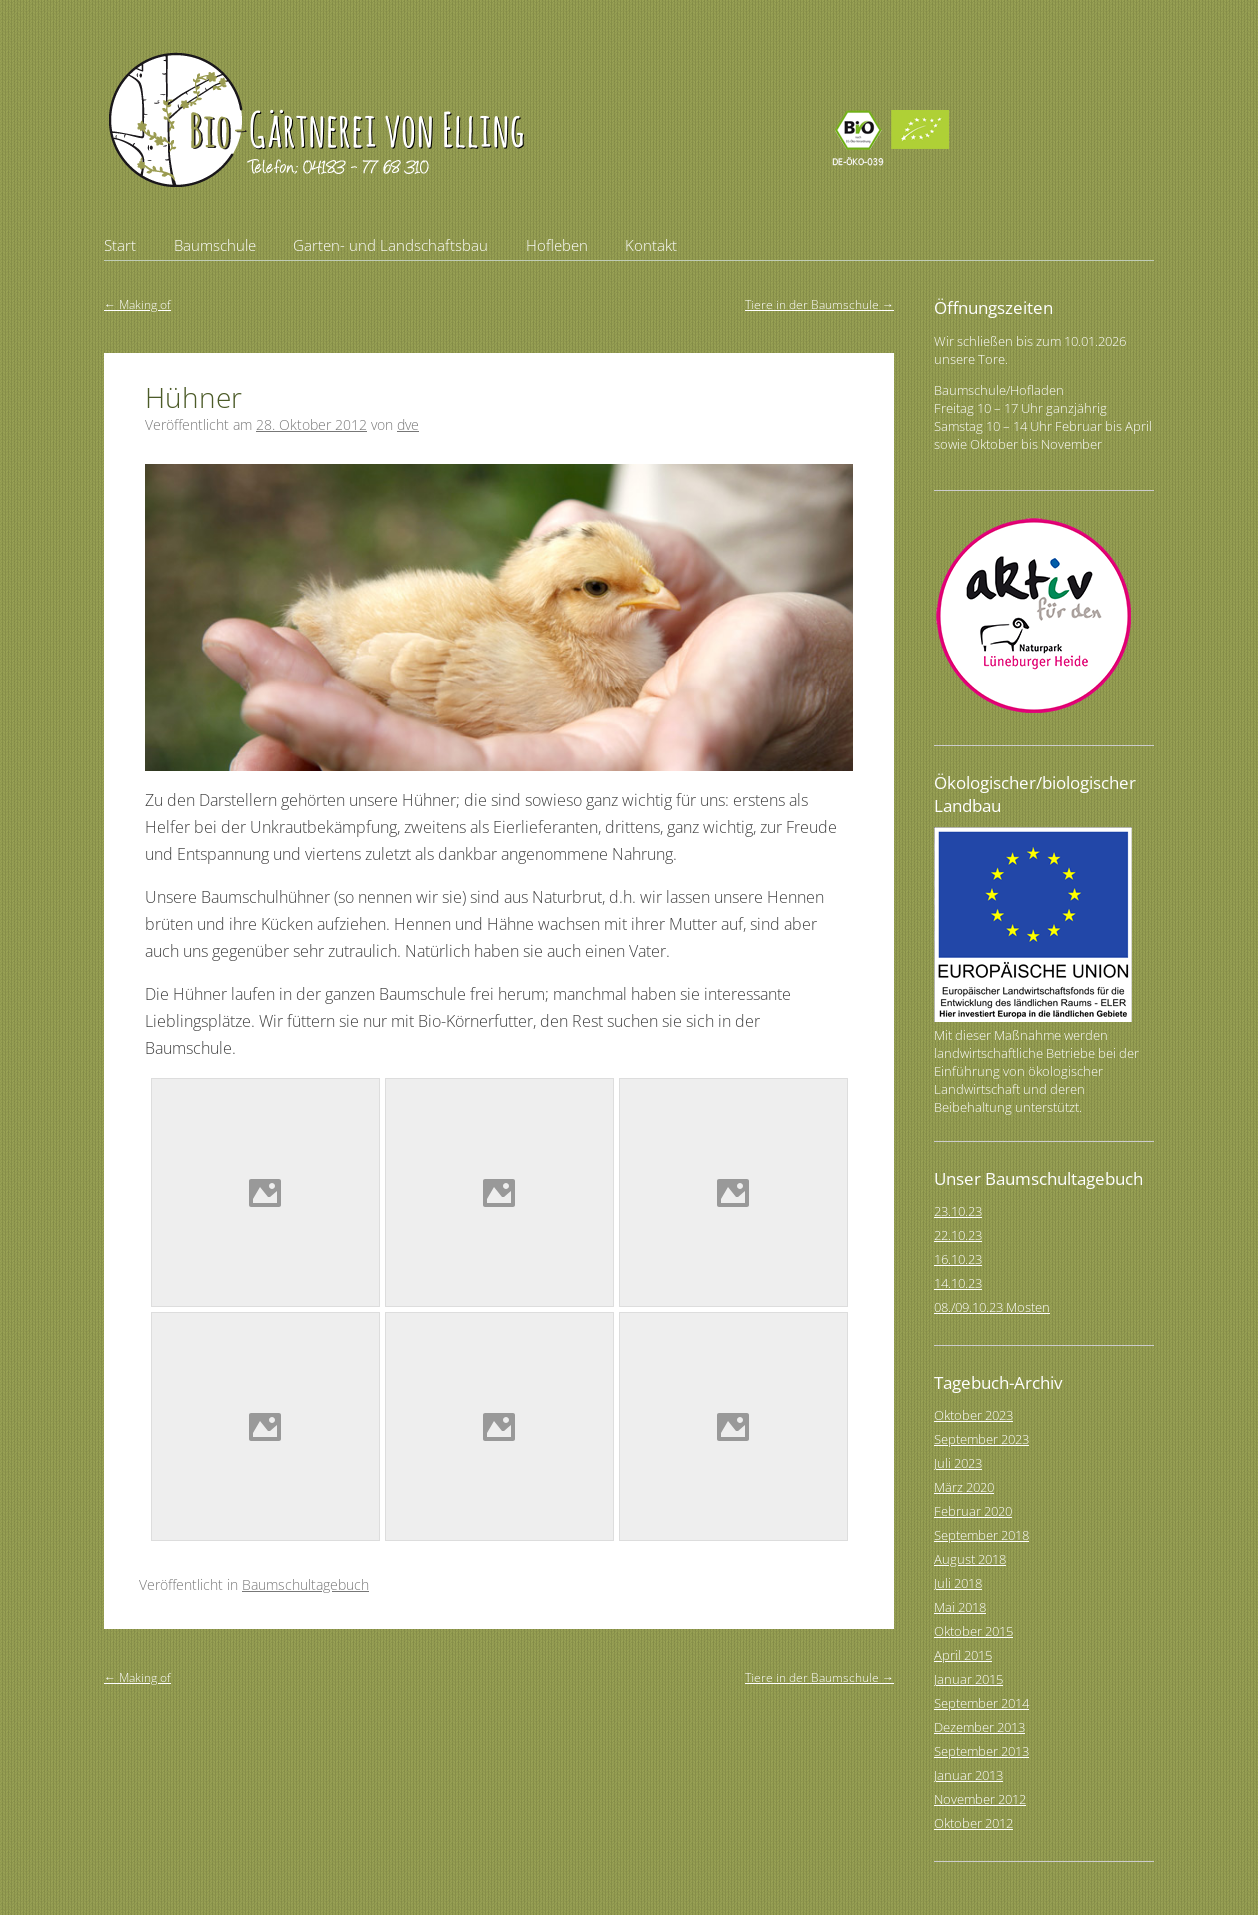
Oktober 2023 (973, 1415)
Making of (137, 304)
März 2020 (964, 1487)
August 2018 (970, 1559)
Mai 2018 (960, 1607)
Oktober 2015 (973, 1631)
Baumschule (215, 245)
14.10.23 (958, 1283)
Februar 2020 (973, 1511)
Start (120, 245)
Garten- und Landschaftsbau (390, 245)
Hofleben (557, 245)
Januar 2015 (968, 1679)
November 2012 (980, 1799)
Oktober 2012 (973, 1823)
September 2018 (981, 1535)
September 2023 (981, 1439)
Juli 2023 (958, 1463)
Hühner (193, 397)
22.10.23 (958, 1235)
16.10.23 (958, 1259)
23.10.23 (958, 1211)
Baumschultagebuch (305, 1584)
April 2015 (963, 1655)
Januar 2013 (968, 1775)
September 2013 (981, 1751)
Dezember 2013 (979, 1727)
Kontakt (651, 245)
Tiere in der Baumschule (819, 304)
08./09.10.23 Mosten (992, 1307)
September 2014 (981, 1703)
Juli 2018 (958, 1583)
